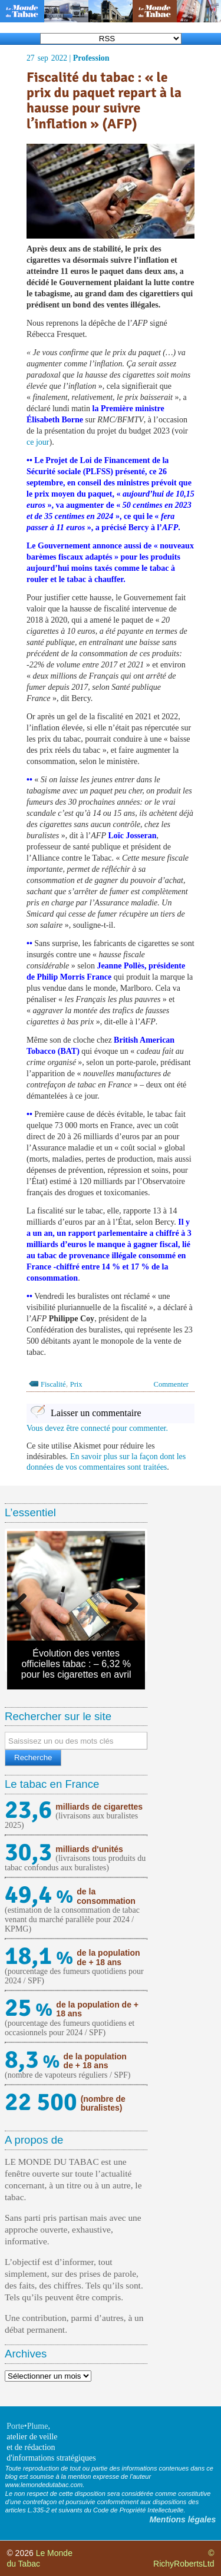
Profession (91, 58)
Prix (76, 1384)
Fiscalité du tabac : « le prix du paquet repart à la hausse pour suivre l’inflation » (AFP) (104, 101)
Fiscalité (53, 1384)
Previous (25, 1600)
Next (127, 1600)
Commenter (171, 1384)
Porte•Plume (27, 2426)
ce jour (38, 442)
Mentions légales (182, 2519)
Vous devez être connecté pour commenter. (97, 1428)
